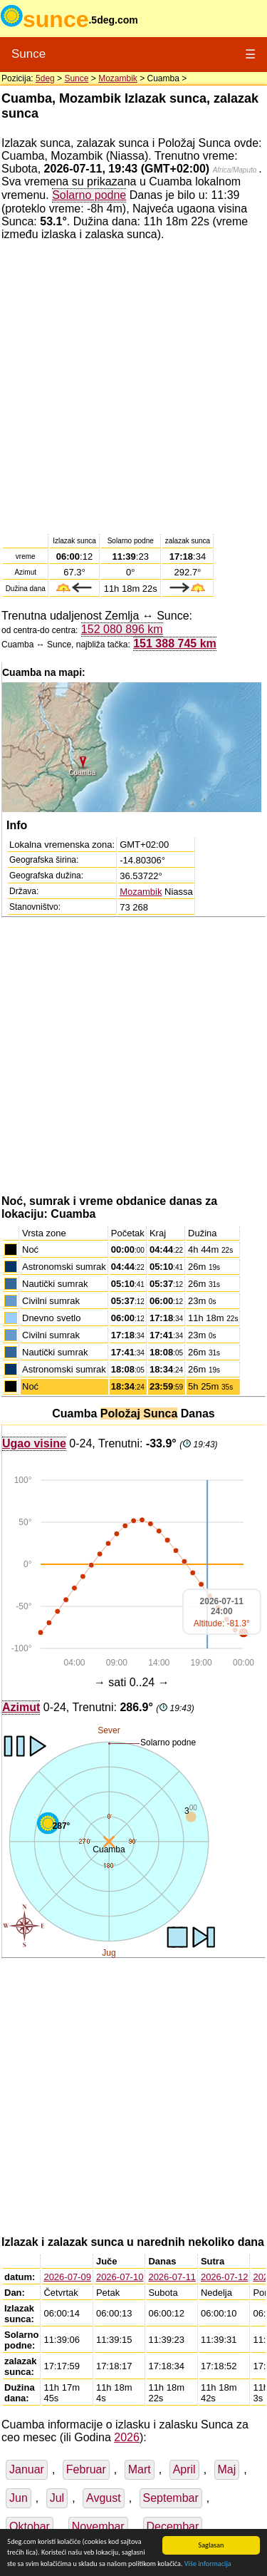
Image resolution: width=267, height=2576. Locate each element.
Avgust (103, 2498)
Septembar (171, 2498)
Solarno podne (89, 194)
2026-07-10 (120, 2277)
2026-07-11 (172, 2277)
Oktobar (29, 2526)
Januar (26, 2469)
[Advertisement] (133, 386)
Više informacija (207, 2563)
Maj (227, 2469)
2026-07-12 (224, 2277)
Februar (86, 2469)
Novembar (98, 2526)
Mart (139, 2469)
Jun (18, 2498)
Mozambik (117, 78)
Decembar (173, 2526)
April (184, 2469)
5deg (45, 78)
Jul (57, 2498)
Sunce (28, 54)
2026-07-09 (67, 2277)
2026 (127, 2437)
